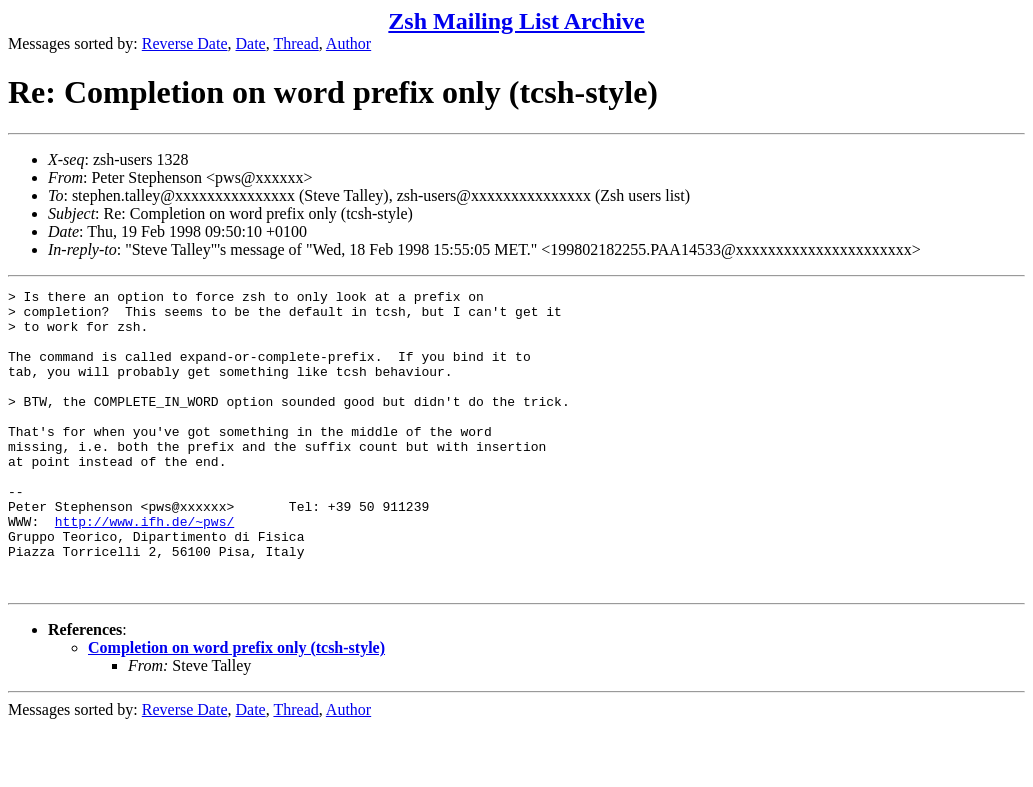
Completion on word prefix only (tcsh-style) (236, 707)
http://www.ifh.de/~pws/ (144, 569)
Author (348, 43)
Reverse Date (185, 43)
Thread (295, 43)
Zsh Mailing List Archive (516, 21)
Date (251, 43)
